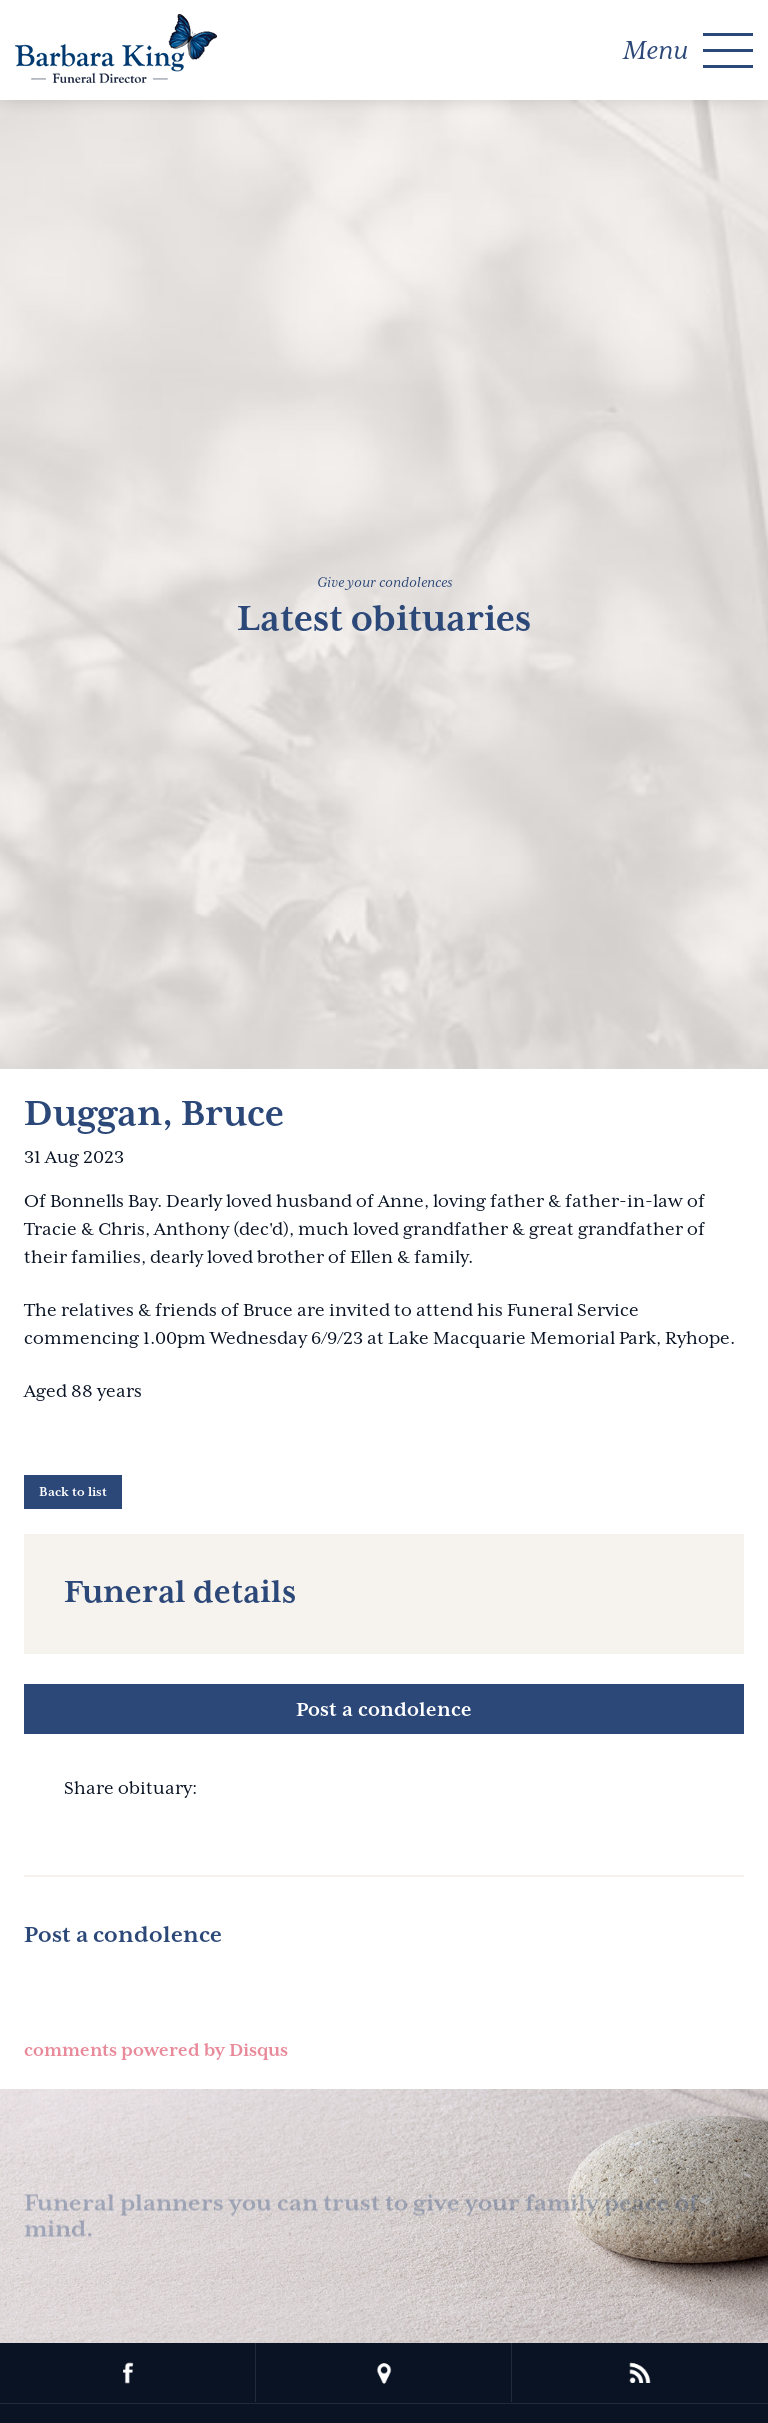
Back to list (73, 1492)
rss (640, 2373)
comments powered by (156, 2050)
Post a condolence (384, 1709)
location (384, 2373)
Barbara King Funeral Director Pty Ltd (116, 48)
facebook (128, 2373)
